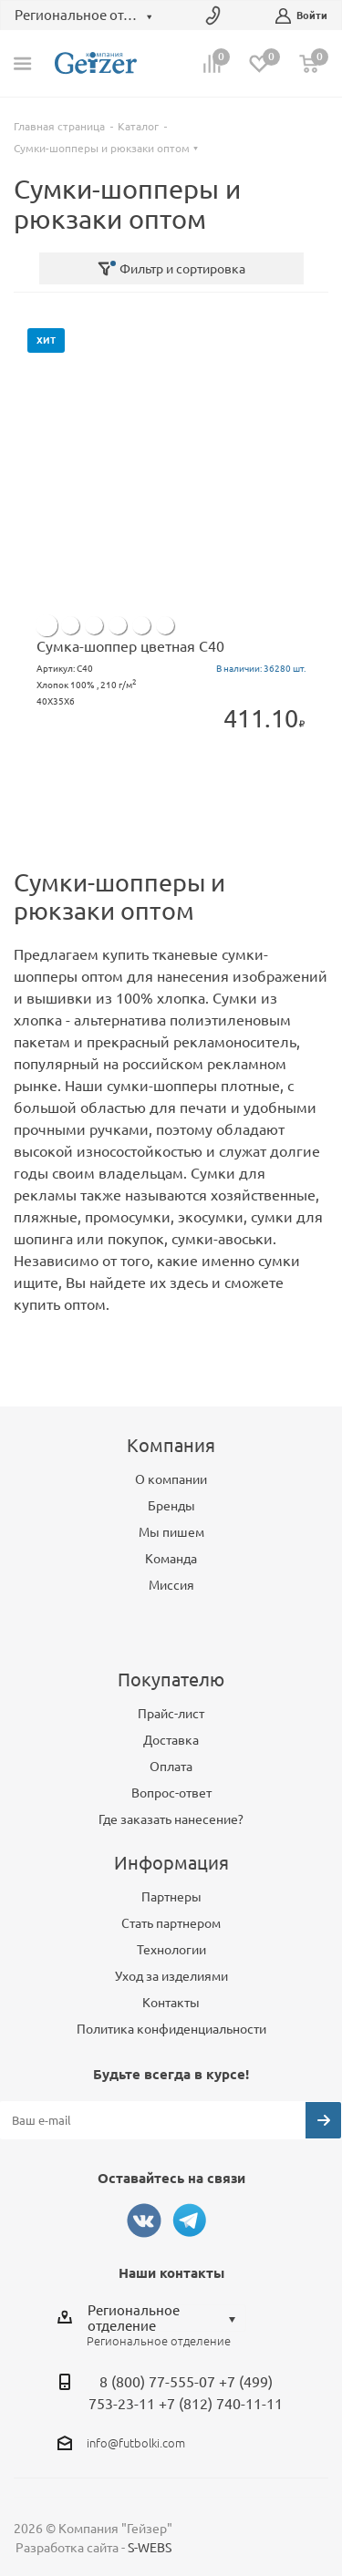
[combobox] (166, 2318)
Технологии (171, 1949)
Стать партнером (171, 1923)
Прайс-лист (171, 1713)
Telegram (189, 2220)
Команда (171, 1558)
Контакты (171, 2002)
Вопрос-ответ (171, 1793)
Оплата (171, 1766)
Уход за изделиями (171, 1976)
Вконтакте (144, 2220)
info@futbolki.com (136, 2443)
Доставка (171, 1740)
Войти (301, 16)
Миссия (171, 1585)
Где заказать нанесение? (171, 1819)
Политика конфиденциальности (171, 2029)
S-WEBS (149, 2547)
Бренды (171, 1506)
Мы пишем (171, 1532)
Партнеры (171, 1897)
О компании (171, 1479)
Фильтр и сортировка (171, 269)
